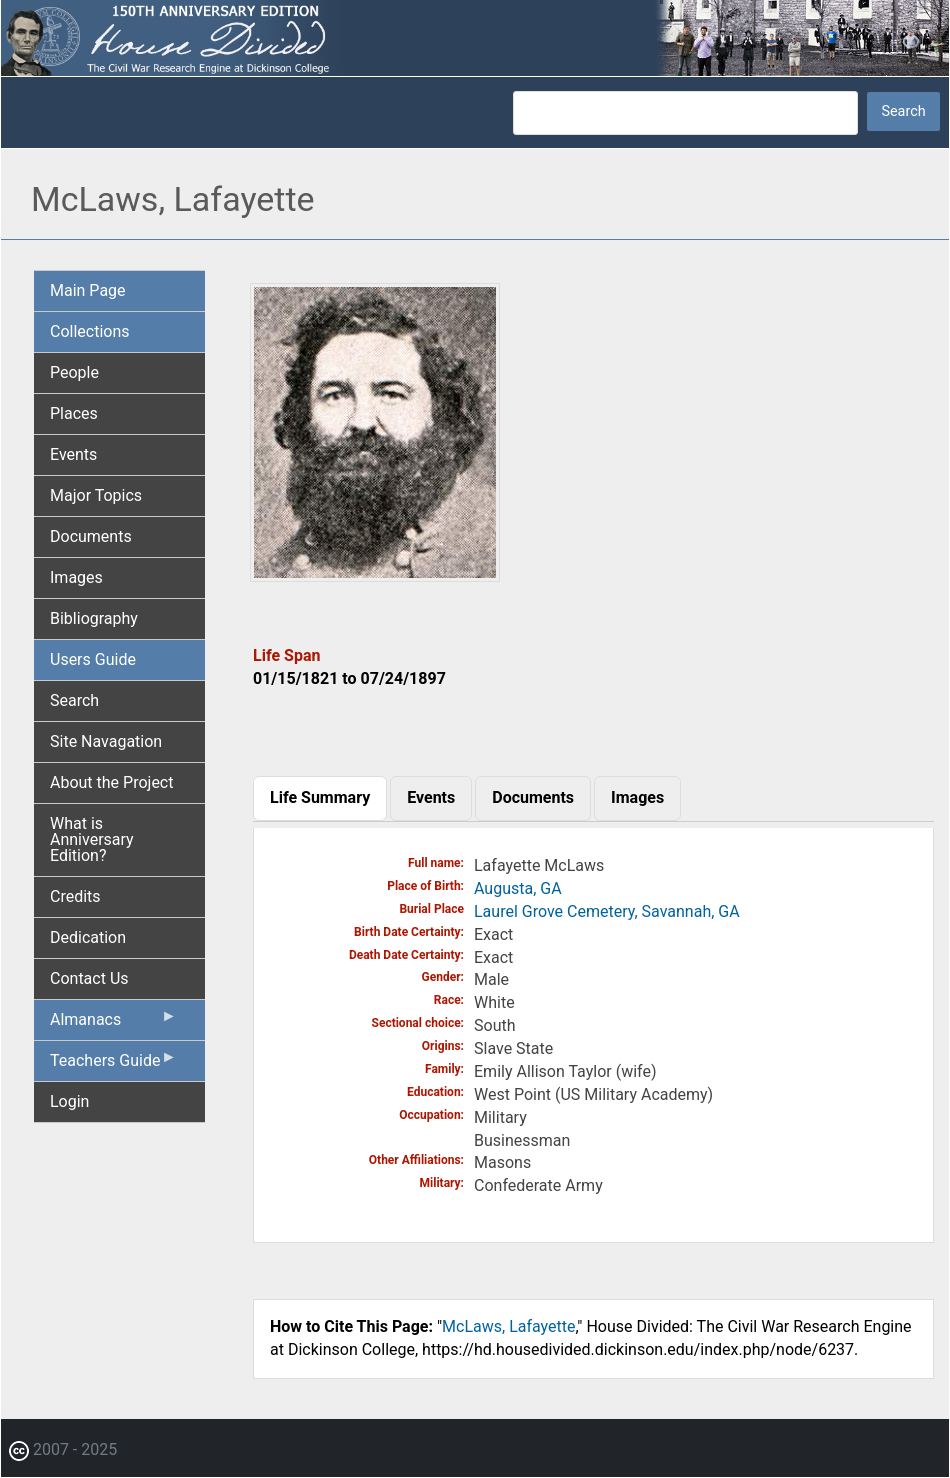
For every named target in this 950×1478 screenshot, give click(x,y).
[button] (375, 574)
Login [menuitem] (69, 1101)
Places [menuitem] (74, 413)
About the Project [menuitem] (111, 782)
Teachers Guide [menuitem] (113, 1065)
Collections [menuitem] (90, 331)
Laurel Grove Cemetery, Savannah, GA (607, 911)
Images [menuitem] (76, 577)
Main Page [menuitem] (88, 290)
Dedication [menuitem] (88, 937)
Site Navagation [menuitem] (106, 741)
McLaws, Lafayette (508, 1326)
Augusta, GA (518, 888)
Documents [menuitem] (91, 536)
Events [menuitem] (73, 454)
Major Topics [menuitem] (96, 495)
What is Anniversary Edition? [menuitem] (92, 839)
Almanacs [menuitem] (113, 1024)
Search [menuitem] (74, 700)
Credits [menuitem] (75, 896)
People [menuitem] (74, 372)
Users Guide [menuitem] (93, 659)
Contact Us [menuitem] (89, 978)
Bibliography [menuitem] (94, 618)
